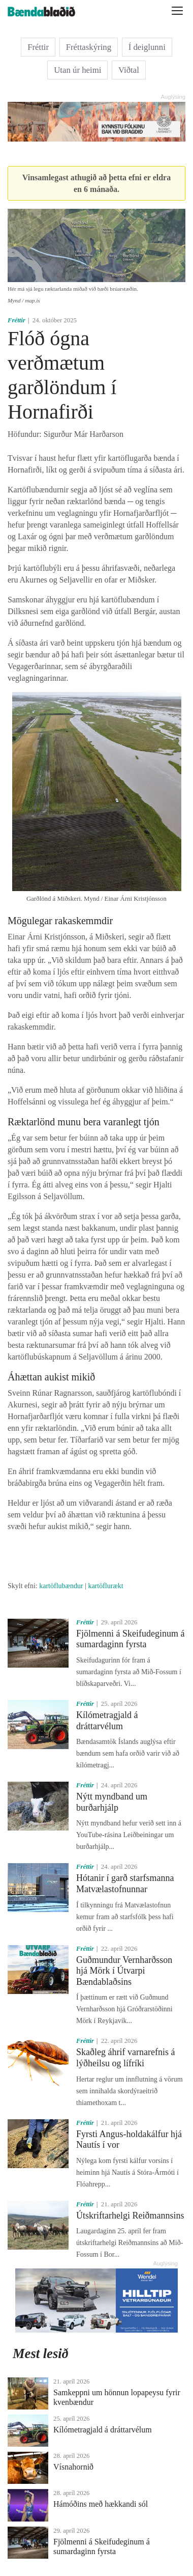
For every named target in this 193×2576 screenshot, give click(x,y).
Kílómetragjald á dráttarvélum (107, 1720)
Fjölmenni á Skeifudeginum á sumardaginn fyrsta (130, 1639)
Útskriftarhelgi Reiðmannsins (130, 2215)
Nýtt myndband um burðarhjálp (111, 1802)
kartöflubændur (61, 1586)
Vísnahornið (73, 2466)
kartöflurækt (105, 1586)
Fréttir (38, 47)
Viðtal (128, 70)
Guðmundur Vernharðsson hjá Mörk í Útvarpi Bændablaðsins (124, 1971)
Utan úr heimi (77, 70)
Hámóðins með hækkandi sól (100, 2504)
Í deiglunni (147, 47)
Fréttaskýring (89, 47)
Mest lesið (41, 2353)
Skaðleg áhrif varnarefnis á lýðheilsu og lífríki (125, 2057)
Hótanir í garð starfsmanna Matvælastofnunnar (125, 1883)
